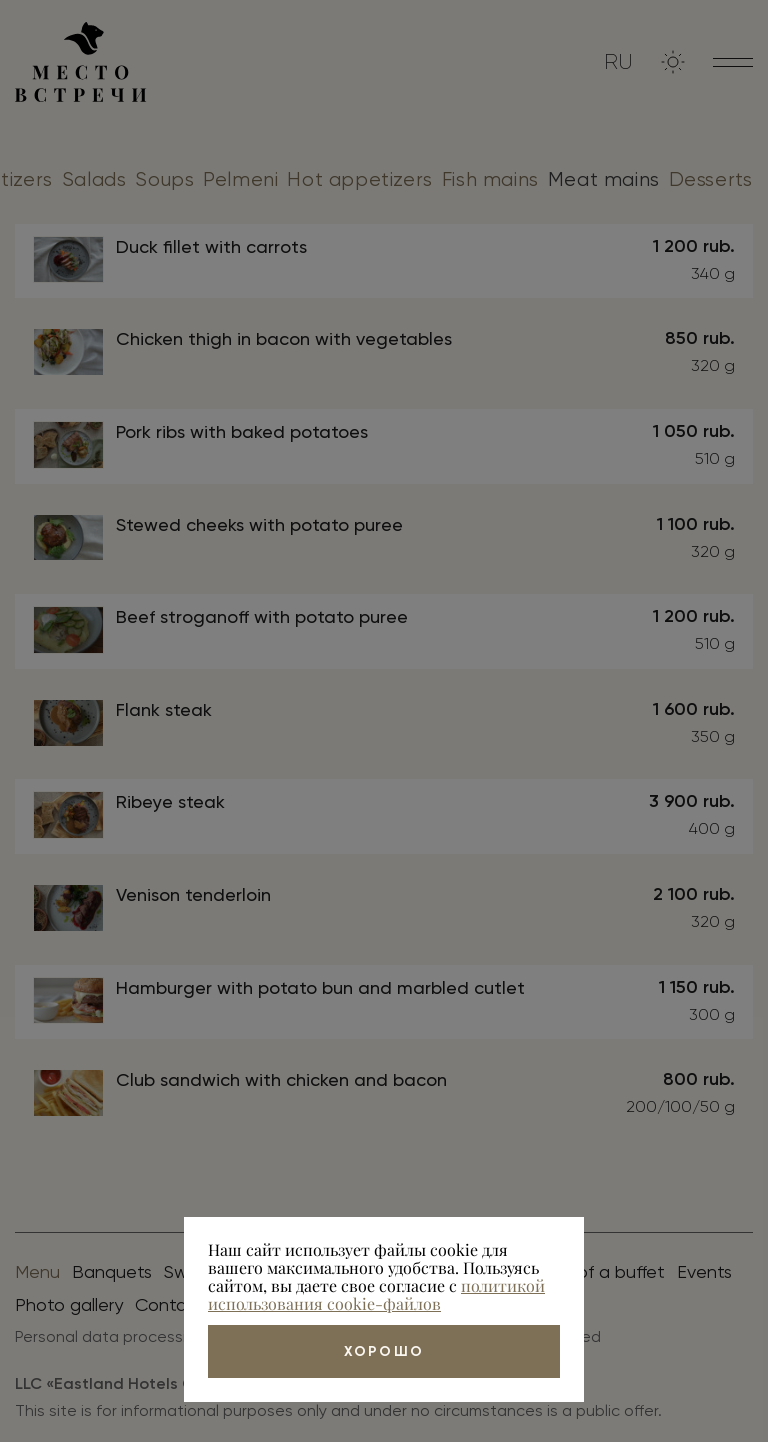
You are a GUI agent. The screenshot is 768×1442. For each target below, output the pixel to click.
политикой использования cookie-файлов (376, 1294)
